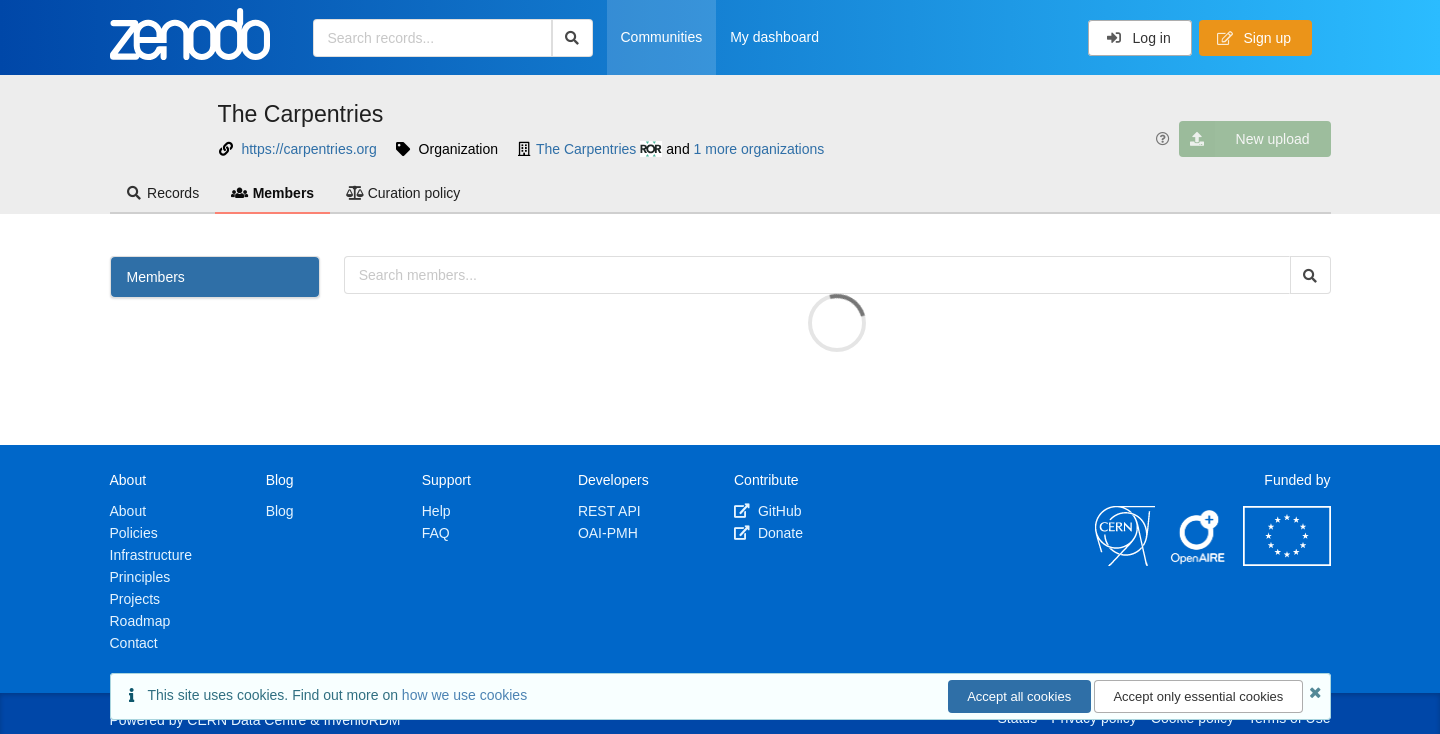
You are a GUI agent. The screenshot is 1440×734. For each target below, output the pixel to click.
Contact (134, 643)
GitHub (767, 511)
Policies (134, 533)
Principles (140, 577)
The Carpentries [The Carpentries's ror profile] (599, 149)
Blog (280, 511)
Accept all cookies (1019, 696)
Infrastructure (151, 555)
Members (272, 193)
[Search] (572, 38)
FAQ (436, 533)
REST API (609, 511)
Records (163, 193)
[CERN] (1125, 561)
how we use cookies (464, 695)
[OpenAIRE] (1199, 561)
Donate (768, 533)
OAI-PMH (608, 533)
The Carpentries (301, 114)
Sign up (1254, 38)
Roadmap (140, 621)
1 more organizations (759, 149)
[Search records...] (432, 38)
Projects (135, 599)
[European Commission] (1287, 561)
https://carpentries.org (308, 149)
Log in (1138, 38)
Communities (662, 37)
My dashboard (774, 37)
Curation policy (403, 193)
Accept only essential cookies (1198, 696)
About (128, 511)
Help (436, 511)
